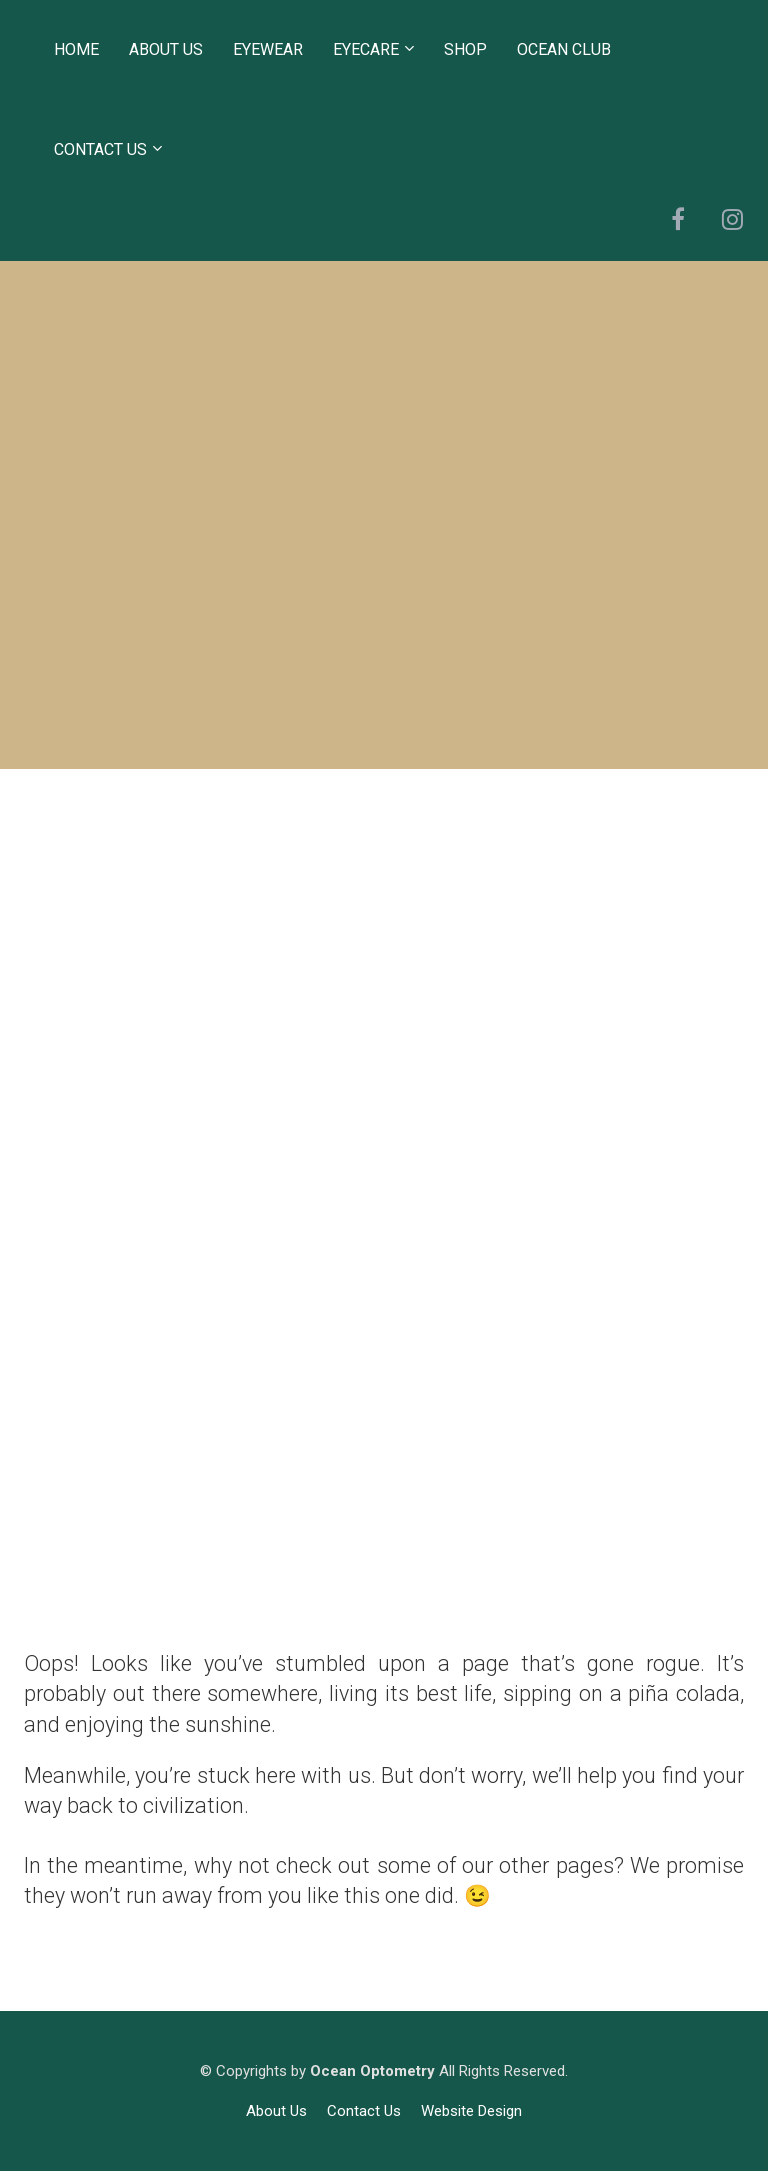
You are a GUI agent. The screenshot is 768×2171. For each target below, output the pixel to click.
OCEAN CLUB (564, 49)
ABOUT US (166, 49)
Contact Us (364, 2111)
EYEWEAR (268, 49)
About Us (276, 2111)
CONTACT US (100, 149)
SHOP (465, 49)
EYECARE (366, 49)
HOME (76, 49)
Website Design (471, 2111)
